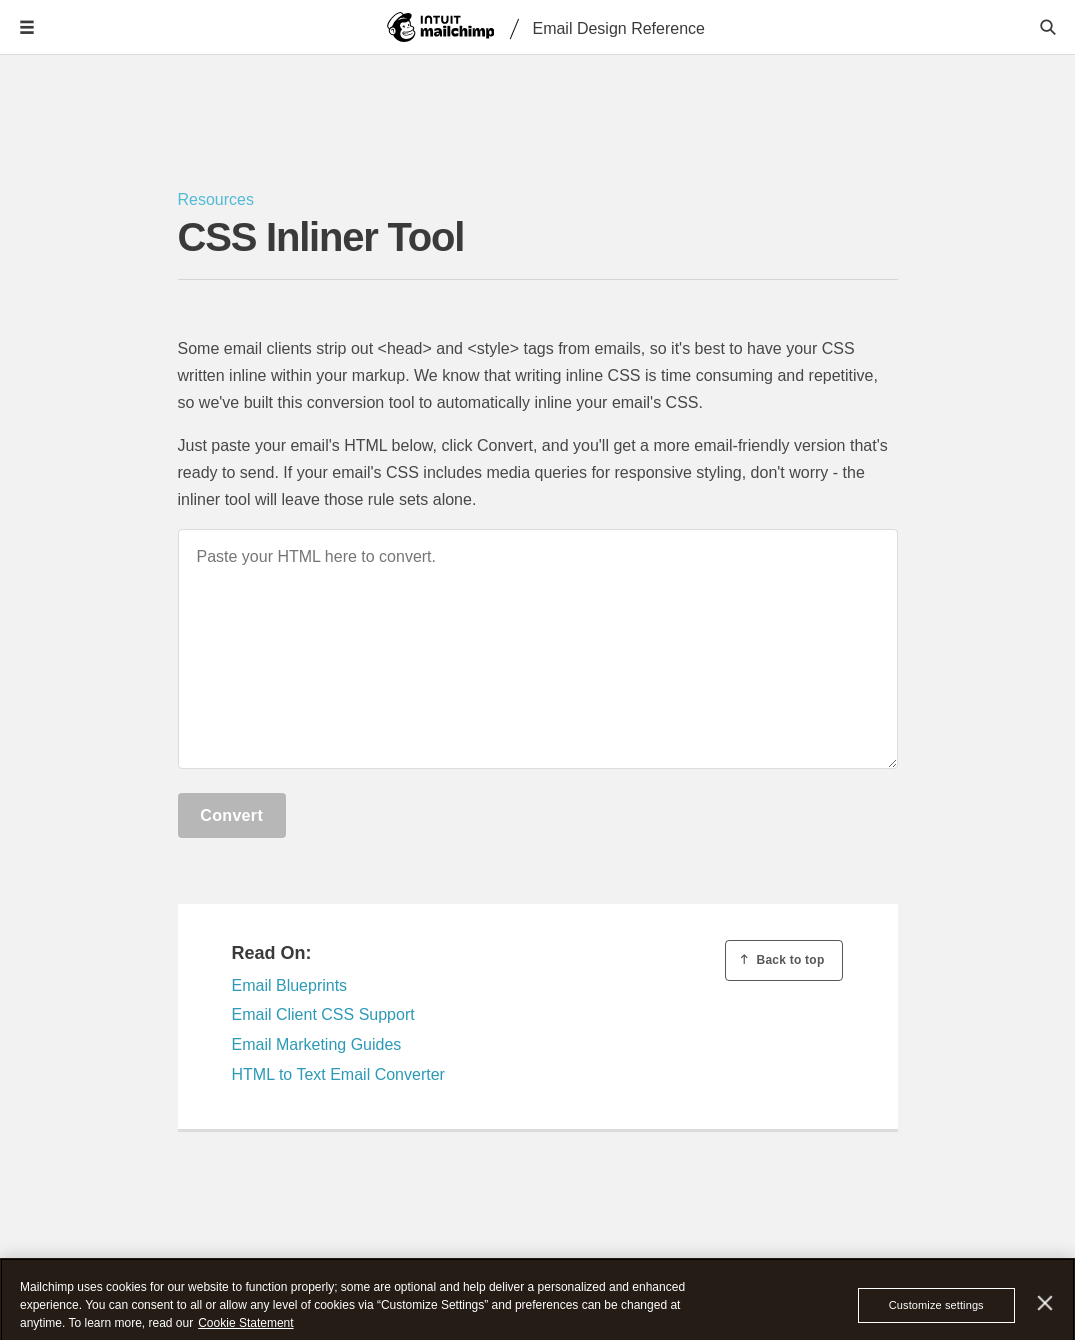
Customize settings (936, 1311)
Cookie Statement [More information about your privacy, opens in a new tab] (245, 1329)
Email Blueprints (290, 985)
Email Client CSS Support (323, 1014)
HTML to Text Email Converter (338, 1074)
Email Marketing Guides (317, 1044)
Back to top (781, 960)
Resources (216, 199)
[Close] (1045, 1309)
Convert (231, 815)
